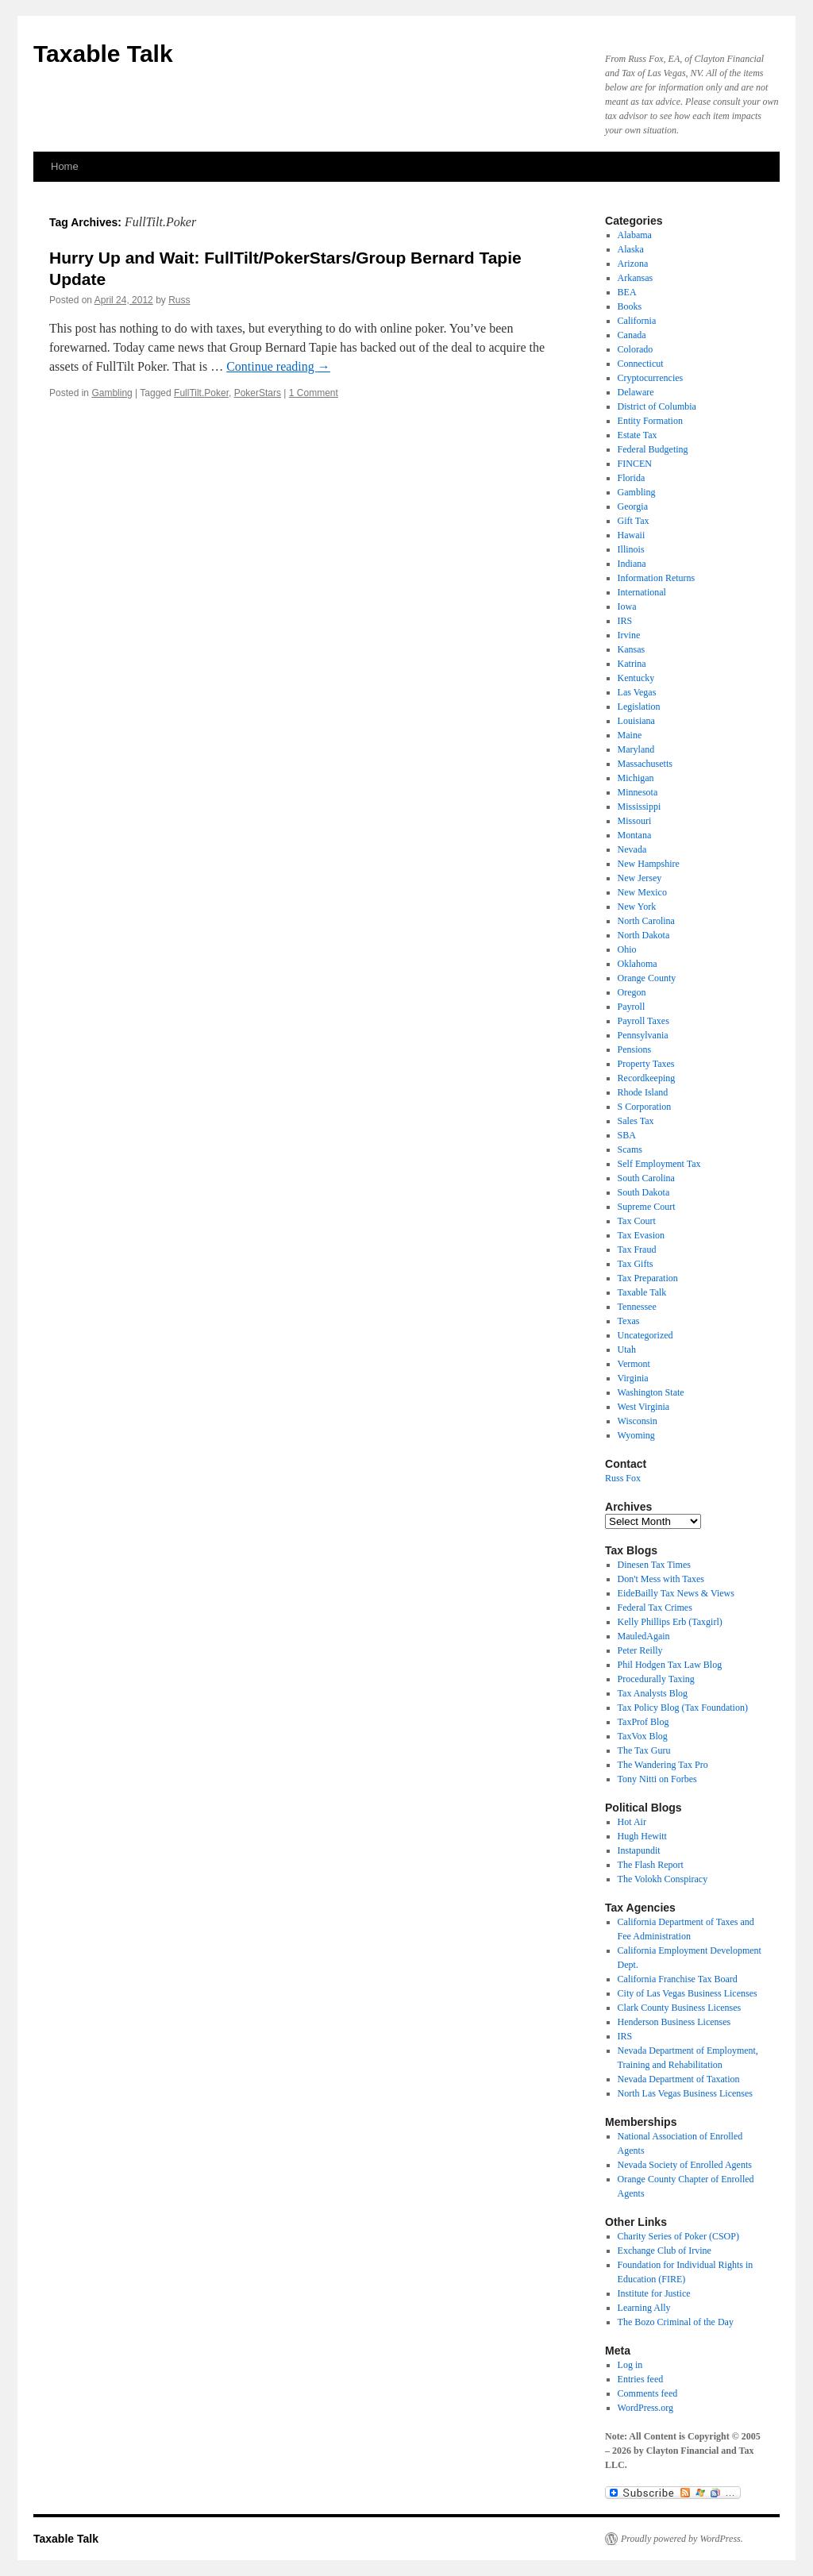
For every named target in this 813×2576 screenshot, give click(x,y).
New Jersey (640, 878)
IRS (625, 620)
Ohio (627, 949)
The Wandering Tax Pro (663, 1764)
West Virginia (644, 1406)
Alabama (635, 235)
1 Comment (313, 393)
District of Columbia (657, 406)
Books (630, 306)
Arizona (633, 263)
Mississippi (639, 806)
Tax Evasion (641, 1235)
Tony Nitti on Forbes (657, 1779)
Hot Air (632, 1821)
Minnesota (638, 792)
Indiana (632, 563)
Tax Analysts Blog (653, 1693)
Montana (635, 835)
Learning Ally (644, 2307)
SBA (627, 1135)
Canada (632, 335)
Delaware (636, 392)
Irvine (629, 635)
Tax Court (637, 1220)
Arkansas (635, 277)
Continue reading (278, 366)
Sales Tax (636, 1120)
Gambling (111, 393)
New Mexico (642, 892)
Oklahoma (637, 963)
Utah (627, 1349)
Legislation (639, 706)
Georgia (633, 506)
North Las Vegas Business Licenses (685, 2093)
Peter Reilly (640, 1650)
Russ (179, 300)
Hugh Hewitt (642, 1836)
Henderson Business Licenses (674, 2021)
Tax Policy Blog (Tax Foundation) (683, 1707)
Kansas (631, 649)
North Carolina (646, 920)
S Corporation (645, 1106)
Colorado (635, 349)
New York (637, 906)
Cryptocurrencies (651, 377)
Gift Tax (633, 520)
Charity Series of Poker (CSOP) (678, 2236)
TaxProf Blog (643, 1721)
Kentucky (636, 677)
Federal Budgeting (653, 449)
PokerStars (257, 393)
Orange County (647, 978)
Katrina (632, 663)
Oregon (632, 992)
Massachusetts (645, 763)
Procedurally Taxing (656, 1679)
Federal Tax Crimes (655, 1607)
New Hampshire (649, 863)
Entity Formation (650, 420)
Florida (631, 477)
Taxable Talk (103, 53)
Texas (629, 1321)
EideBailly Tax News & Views (676, 1593)
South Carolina (646, 1178)
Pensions (635, 1049)
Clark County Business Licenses (680, 2007)
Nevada (632, 849)
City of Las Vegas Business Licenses (687, 1993)
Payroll (631, 1006)
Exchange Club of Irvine (664, 2250)
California (637, 320)
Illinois (631, 549)
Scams (630, 1149)
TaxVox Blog (643, 1736)
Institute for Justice (654, 2293)
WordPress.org (645, 2407)
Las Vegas (637, 692)
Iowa (627, 606)
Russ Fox (623, 1478)
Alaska (631, 249)
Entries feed (641, 2379)
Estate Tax (637, 435)
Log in (630, 2364)
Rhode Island (643, 1092)
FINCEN (635, 463)
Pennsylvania (643, 1035)
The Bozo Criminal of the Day (676, 2322)
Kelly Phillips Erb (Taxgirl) (670, 1621)
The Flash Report (651, 1864)
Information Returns (656, 577)
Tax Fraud (637, 1249)
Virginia (633, 1378)
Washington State (651, 1392)
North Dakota (644, 935)
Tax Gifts (635, 1263)
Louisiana (636, 720)
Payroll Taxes (643, 1020)
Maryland (636, 749)
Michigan (636, 778)
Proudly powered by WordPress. (682, 2538)
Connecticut (641, 363)
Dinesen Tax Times (654, 1564)
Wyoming (636, 1435)
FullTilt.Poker (201, 393)
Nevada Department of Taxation (679, 2079)
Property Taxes (646, 1063)
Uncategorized (645, 1335)
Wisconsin (637, 1421)
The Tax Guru (644, 1750)
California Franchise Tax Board (678, 1979)
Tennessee (637, 1306)
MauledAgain (644, 1636)
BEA (627, 292)
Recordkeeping (647, 1078)
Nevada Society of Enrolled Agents (685, 2164)
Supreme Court (647, 1206)
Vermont (634, 1363)
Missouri (635, 820)
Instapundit (639, 1850)
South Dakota (644, 1192)
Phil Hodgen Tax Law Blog (670, 1664)
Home (65, 166)
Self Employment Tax (659, 1163)
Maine (630, 735)
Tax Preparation (648, 1278)
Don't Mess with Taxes (661, 1578)
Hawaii (631, 535)
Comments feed (648, 2393)
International (642, 592)
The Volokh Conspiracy (663, 1879)
